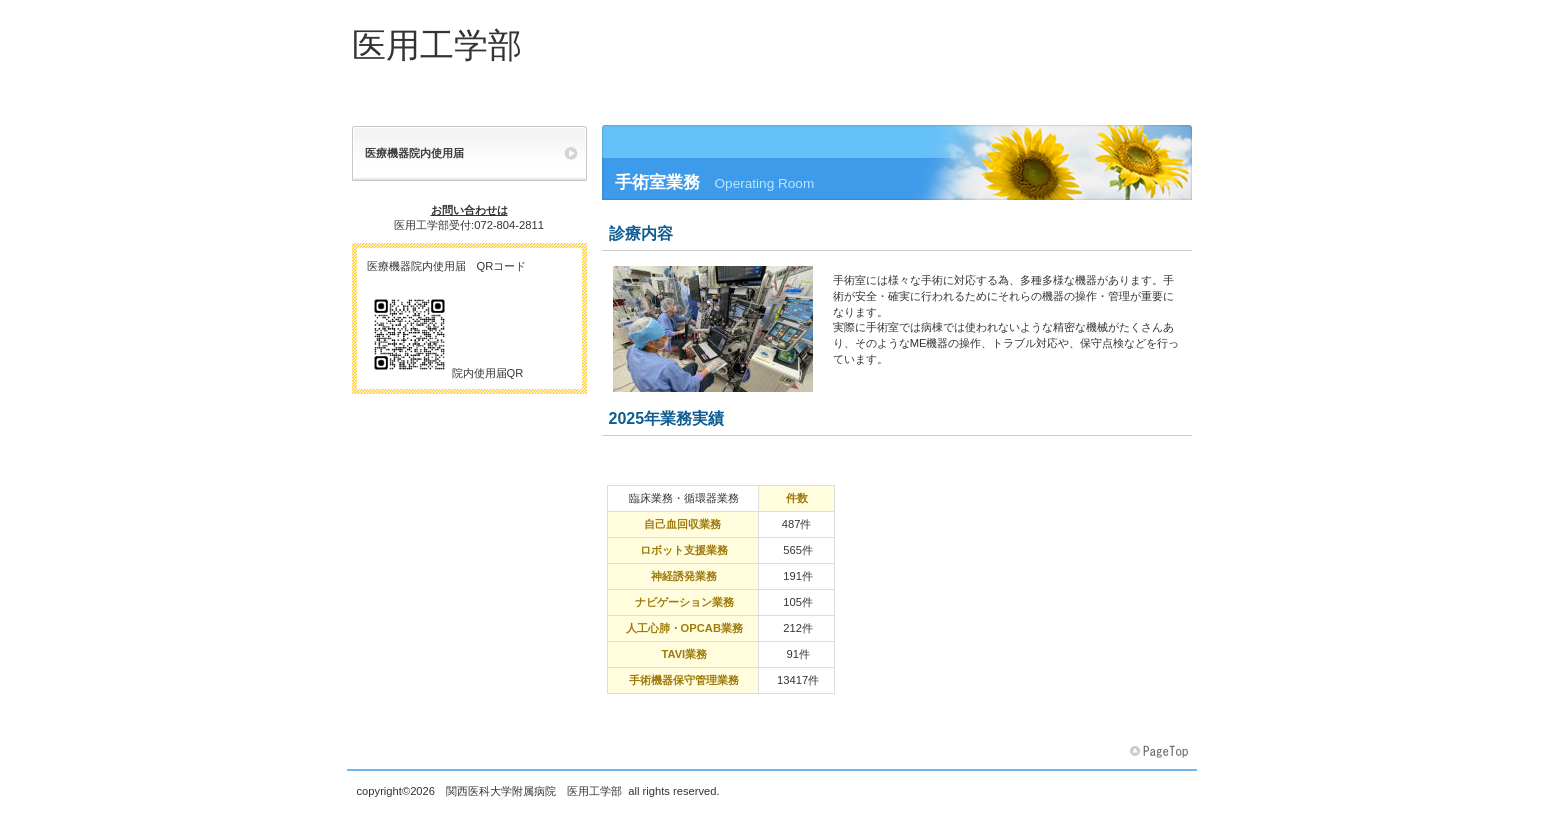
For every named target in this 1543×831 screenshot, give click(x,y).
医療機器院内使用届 (414, 153)
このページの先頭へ (1161, 752)
